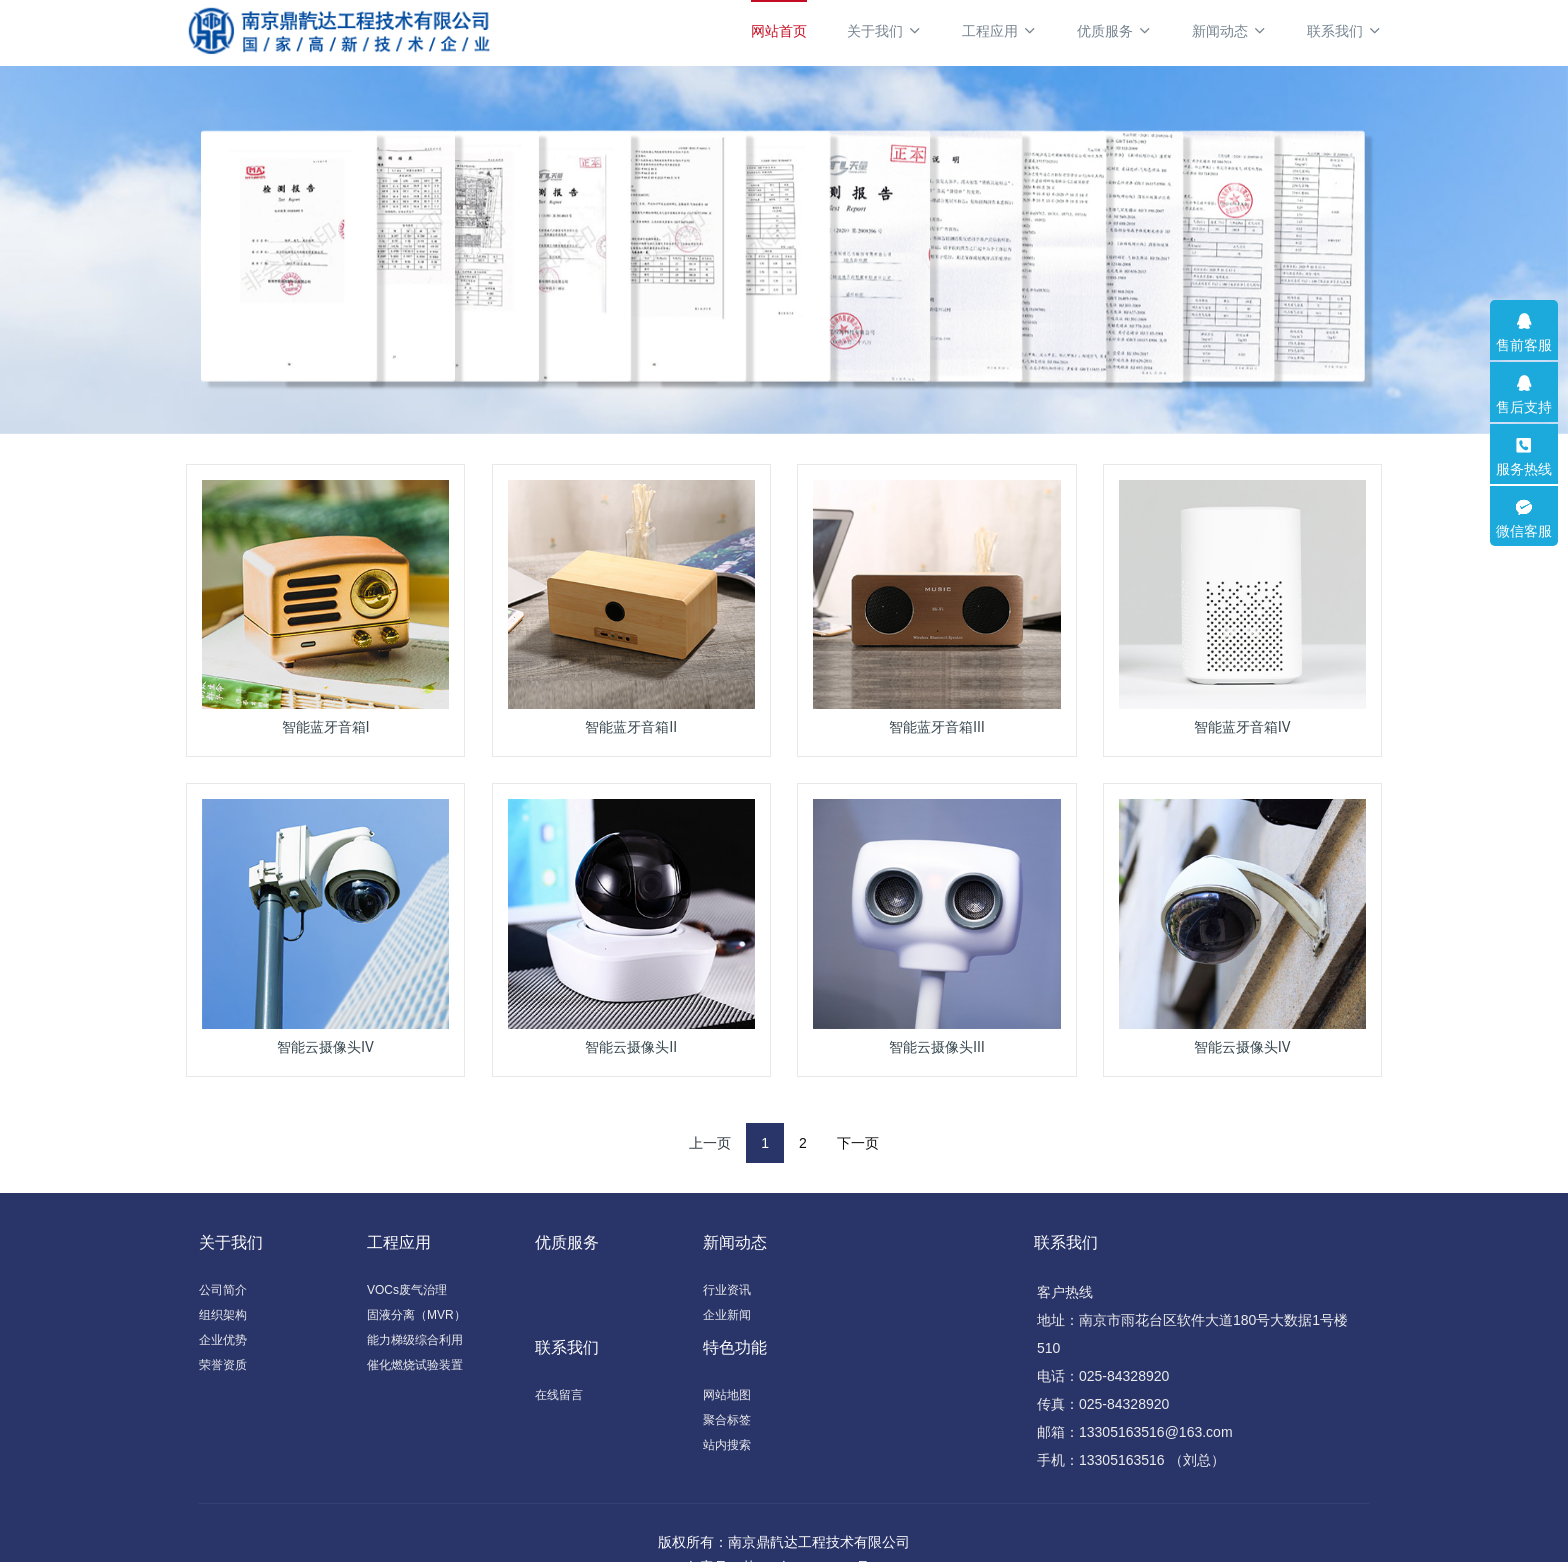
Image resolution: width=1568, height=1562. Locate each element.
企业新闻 (727, 1315)
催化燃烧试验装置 (415, 1365)
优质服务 (1114, 31)
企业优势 (223, 1340)
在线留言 (559, 1395)
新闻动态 (1229, 31)
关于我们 (884, 31)
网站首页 (779, 31)
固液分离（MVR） (416, 1315)
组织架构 (223, 1315)
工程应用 (999, 31)
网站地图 (727, 1395)
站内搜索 (727, 1445)
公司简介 (223, 1290)
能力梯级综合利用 (415, 1340)
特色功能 (735, 1347)
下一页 (858, 1143)
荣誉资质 (223, 1365)
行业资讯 (727, 1290)
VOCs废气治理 (407, 1290)
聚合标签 (727, 1420)
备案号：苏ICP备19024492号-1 (784, 1539)
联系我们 (1344, 31)
